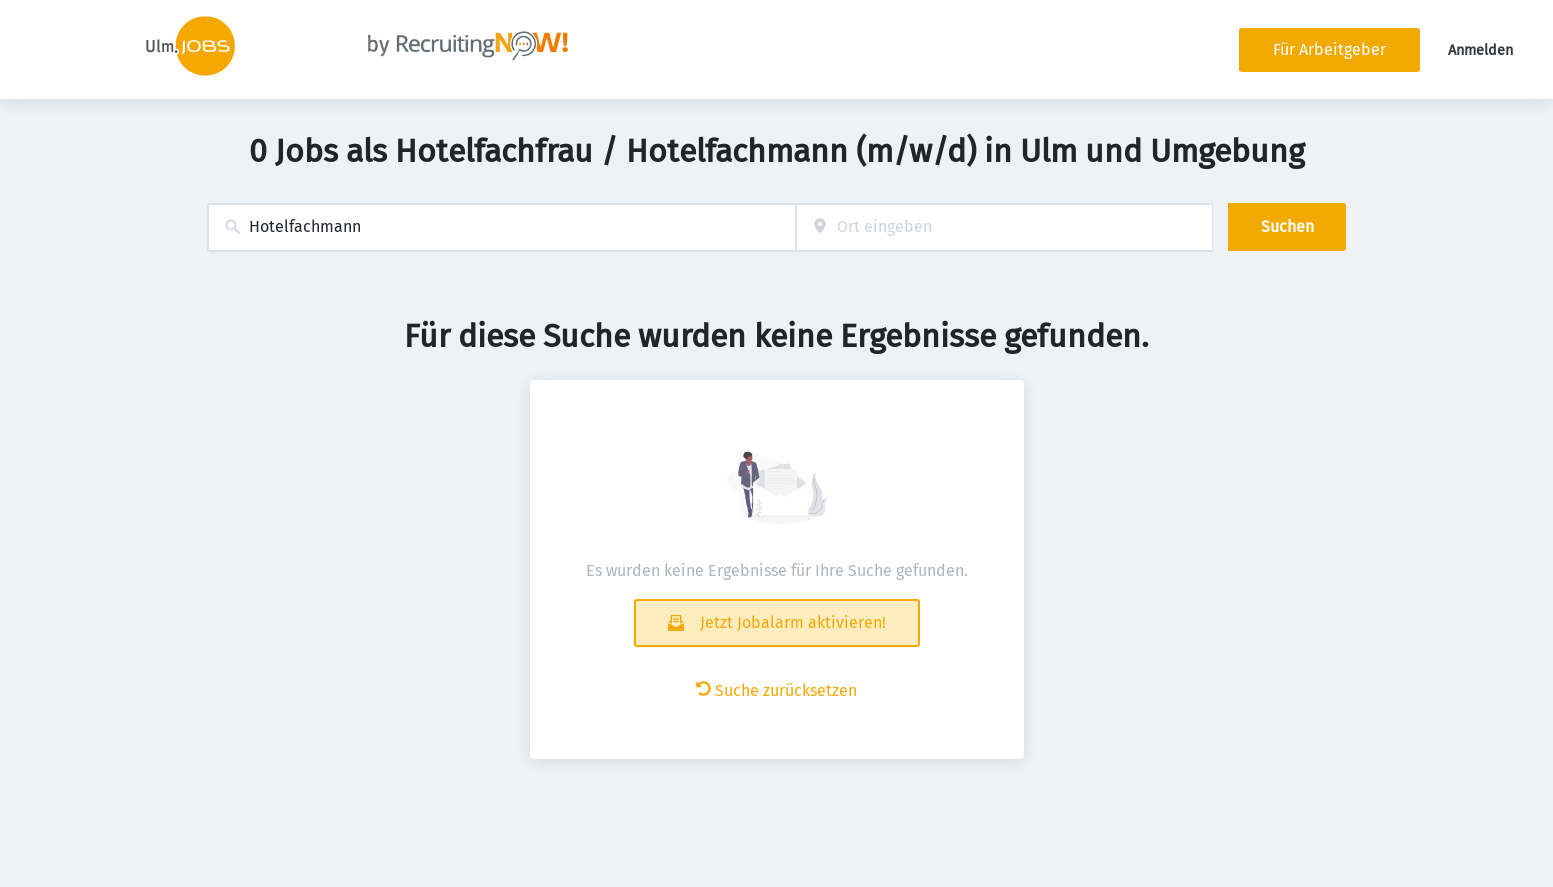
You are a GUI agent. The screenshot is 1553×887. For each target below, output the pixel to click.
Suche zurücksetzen (776, 690)
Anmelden (1480, 50)
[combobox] (501, 227)
